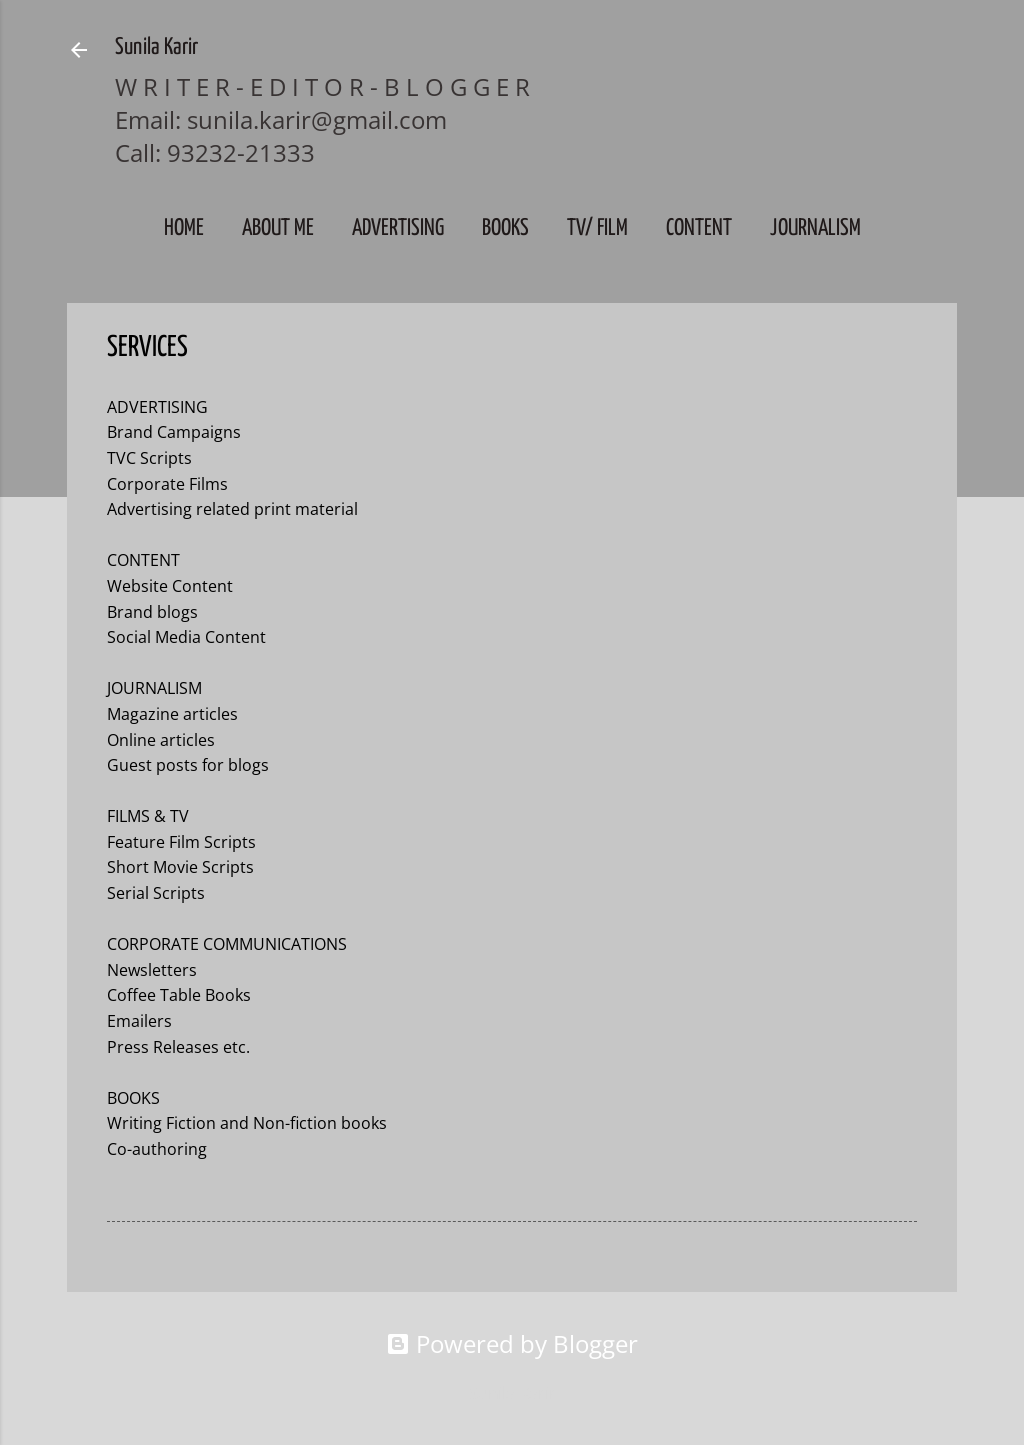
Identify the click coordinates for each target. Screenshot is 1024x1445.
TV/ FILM (597, 228)
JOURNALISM (815, 228)
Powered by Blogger (512, 1343)
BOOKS (505, 228)
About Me (278, 228)
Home (184, 228)
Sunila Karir (156, 47)
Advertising (398, 228)
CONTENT (699, 228)
